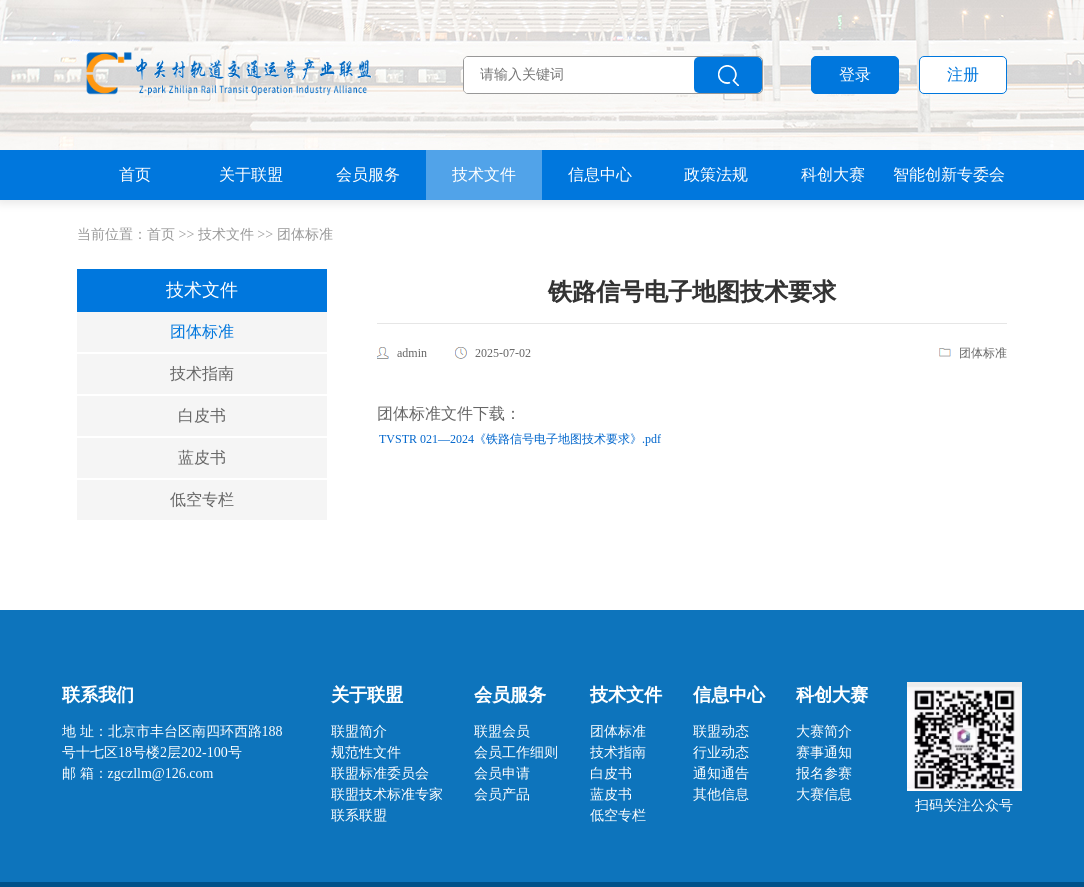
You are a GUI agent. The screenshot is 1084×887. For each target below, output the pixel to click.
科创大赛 (833, 174)
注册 (963, 74)
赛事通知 (824, 752)
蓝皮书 (202, 457)
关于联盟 (251, 174)
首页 (135, 174)
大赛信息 (824, 794)
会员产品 (502, 794)
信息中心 (600, 174)
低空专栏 (202, 499)
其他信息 (721, 794)
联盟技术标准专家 (387, 794)
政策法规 (716, 174)
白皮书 (202, 415)
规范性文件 (366, 752)
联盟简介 (359, 731)
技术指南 (202, 373)
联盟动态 (721, 731)
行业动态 (721, 752)
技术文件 (484, 174)
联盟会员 (502, 731)
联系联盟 (359, 815)
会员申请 (502, 773)
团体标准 (305, 234)
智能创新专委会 (949, 174)
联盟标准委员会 (380, 773)
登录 (855, 74)
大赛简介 (824, 731)
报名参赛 (824, 773)
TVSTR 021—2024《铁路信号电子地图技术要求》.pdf (520, 439)
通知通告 (721, 773)
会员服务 (368, 174)
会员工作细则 (516, 752)
